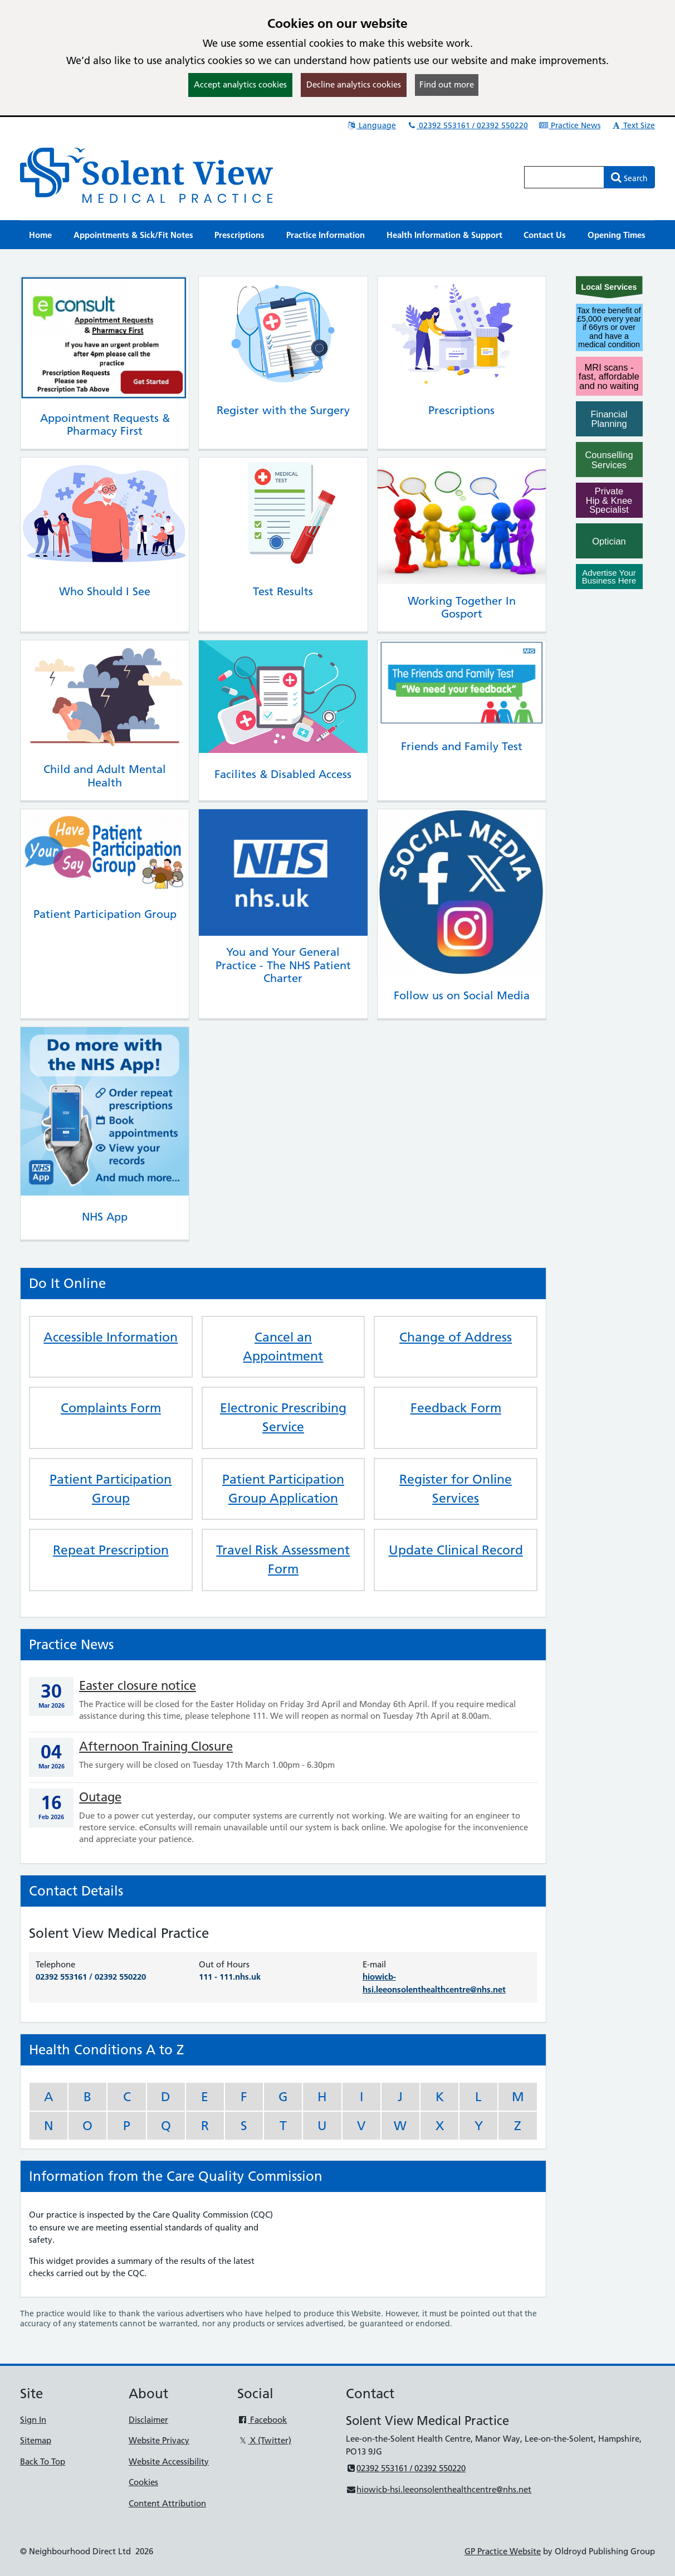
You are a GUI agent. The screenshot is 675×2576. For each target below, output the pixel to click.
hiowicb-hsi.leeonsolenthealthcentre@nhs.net (438, 2489)
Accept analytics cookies (240, 84)
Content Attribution (167, 2503)
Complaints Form (111, 1408)
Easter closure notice (137, 1685)
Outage (100, 1797)
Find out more (446, 84)
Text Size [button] (633, 125)
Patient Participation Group (111, 1488)
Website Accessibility (169, 2461)
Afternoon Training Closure (156, 1746)
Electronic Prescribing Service (283, 1417)
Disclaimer (148, 2419)
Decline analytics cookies (353, 84)
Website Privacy (159, 2440)
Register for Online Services (455, 1488)
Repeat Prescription (111, 1550)
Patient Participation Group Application (283, 1488)
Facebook (262, 2419)
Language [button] (371, 125)
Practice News (569, 125)
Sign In (33, 2419)
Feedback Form (455, 1408)
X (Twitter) (264, 2440)
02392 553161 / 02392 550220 (467, 125)
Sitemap (35, 2440)
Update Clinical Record (456, 1550)
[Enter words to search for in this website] (564, 177)
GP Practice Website (502, 2551)
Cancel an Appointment (283, 1346)
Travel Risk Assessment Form (283, 1559)
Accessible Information (110, 1337)
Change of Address (455, 1337)
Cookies (143, 2482)
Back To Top (42, 2461)
